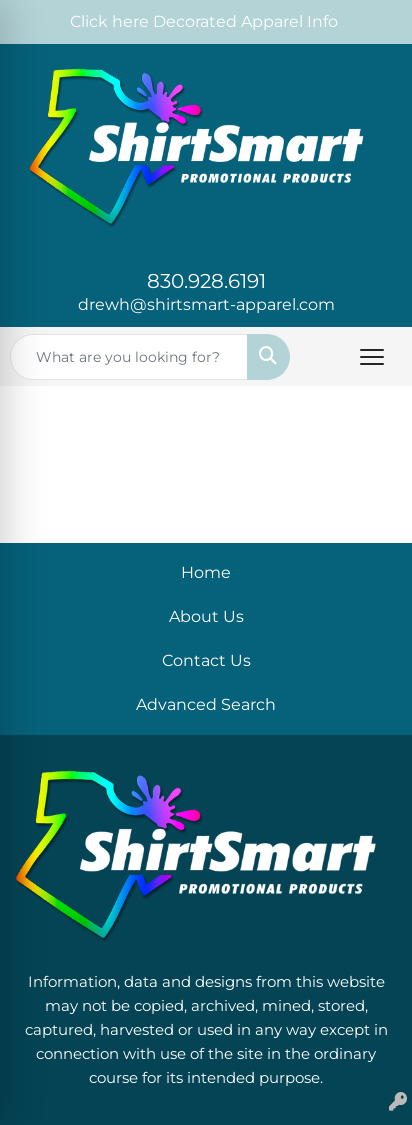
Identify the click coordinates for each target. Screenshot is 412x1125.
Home (206, 572)
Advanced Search (206, 704)
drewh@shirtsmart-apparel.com (206, 304)
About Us (206, 616)
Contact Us (206, 660)
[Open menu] (372, 357)
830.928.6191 (206, 281)
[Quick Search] (129, 357)
